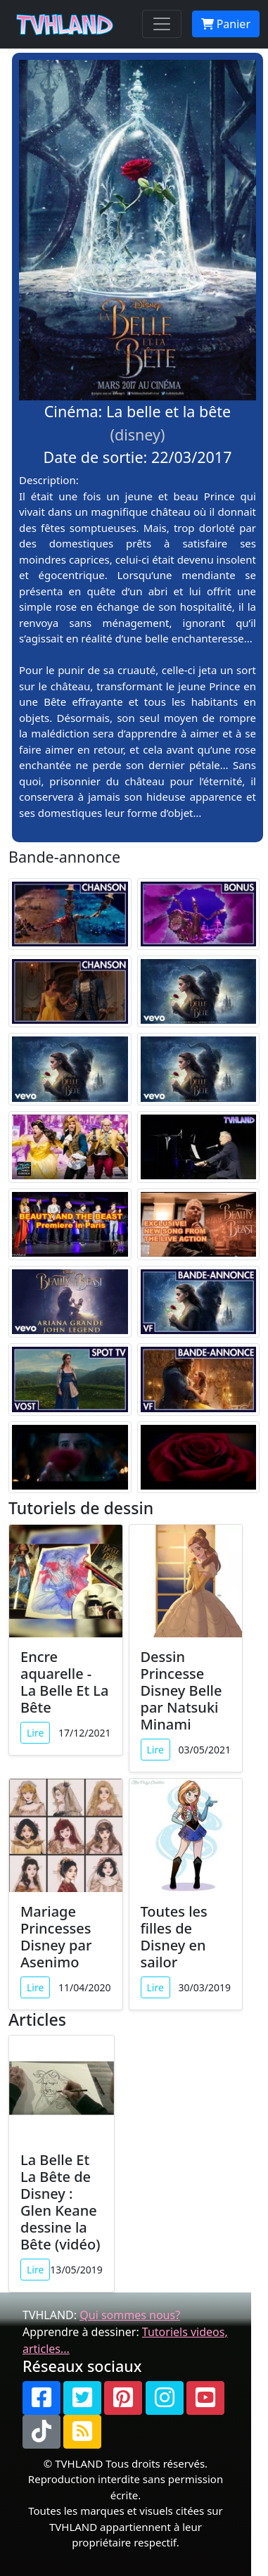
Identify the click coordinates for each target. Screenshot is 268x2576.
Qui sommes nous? (129, 2315)
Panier (225, 24)
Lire (35, 1732)
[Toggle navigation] (161, 24)
